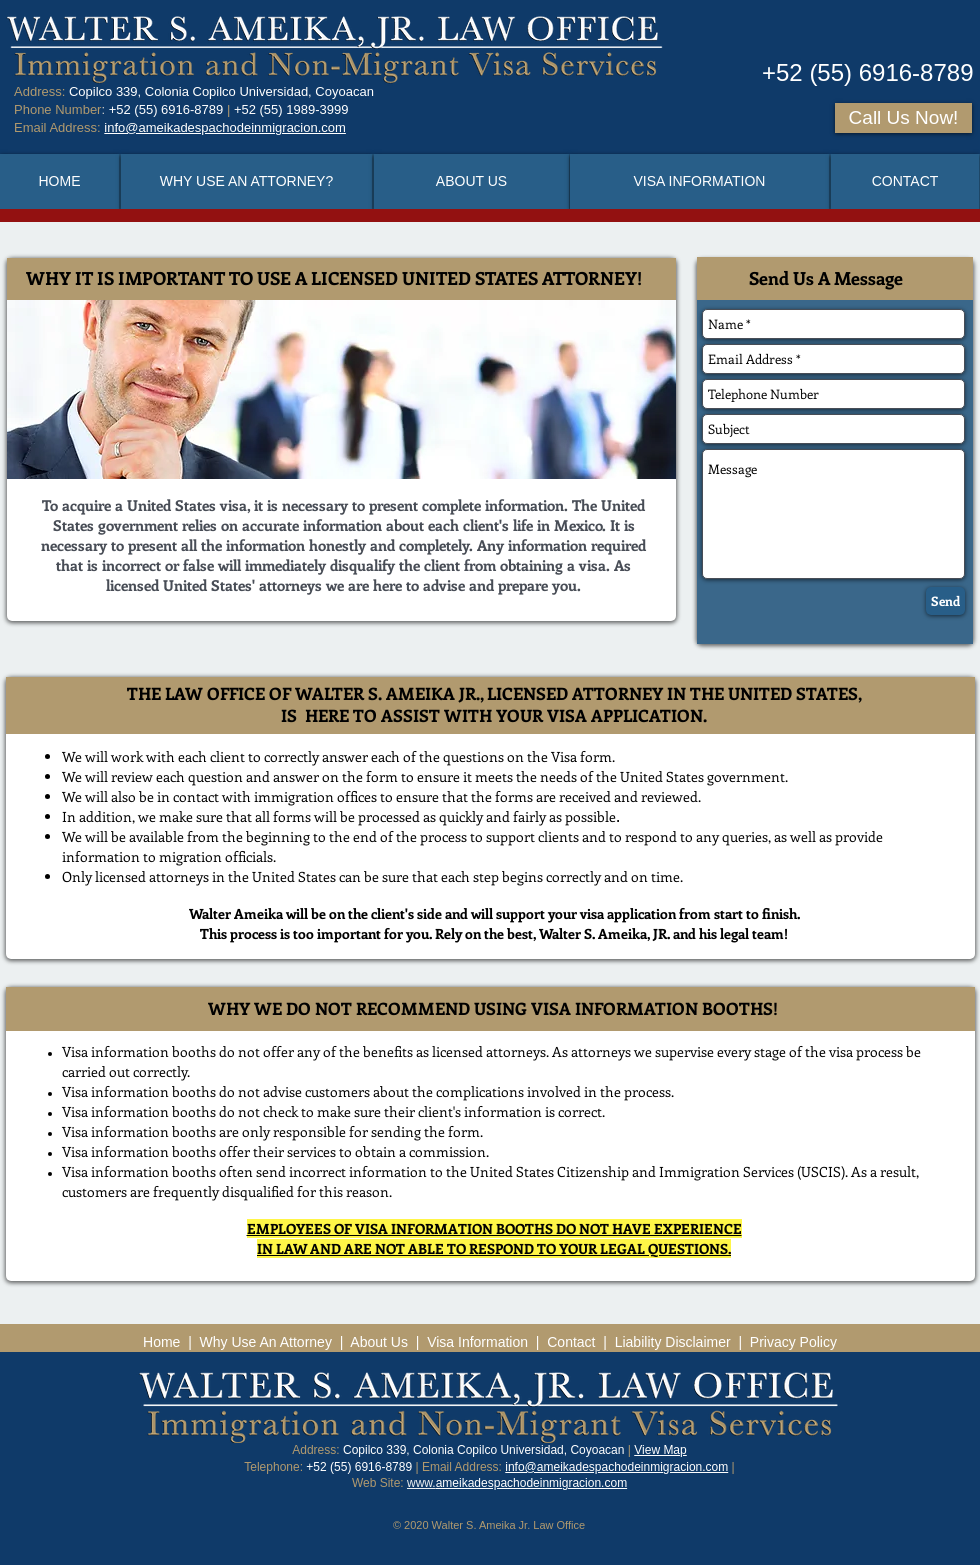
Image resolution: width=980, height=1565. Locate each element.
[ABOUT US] (471, 182)
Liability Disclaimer (673, 1342)
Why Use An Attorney (266, 1342)
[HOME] (59, 182)
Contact (571, 1342)
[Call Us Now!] (903, 118)
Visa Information (479, 1342)
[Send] (945, 601)
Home (161, 1342)
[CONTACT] (905, 182)
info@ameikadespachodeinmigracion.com (616, 1467)
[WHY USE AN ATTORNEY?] (246, 182)
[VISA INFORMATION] (699, 182)
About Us (379, 1342)
